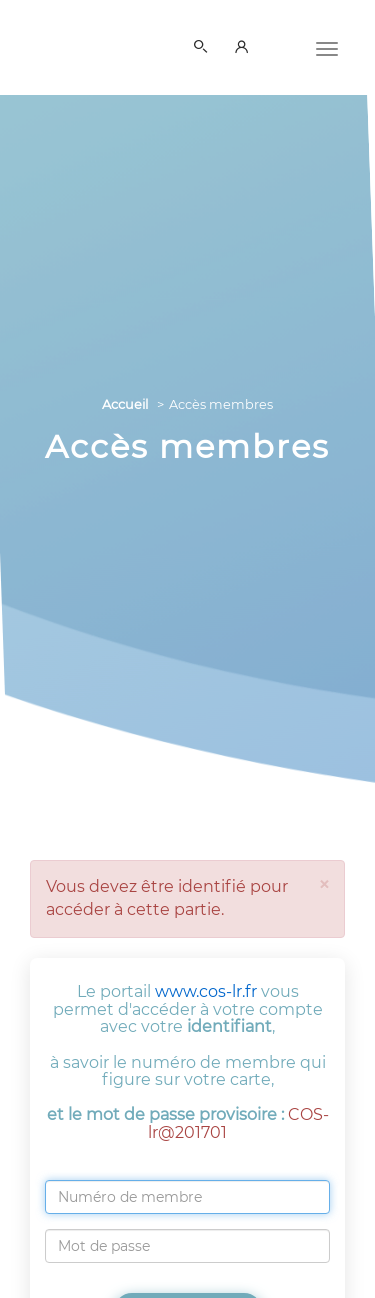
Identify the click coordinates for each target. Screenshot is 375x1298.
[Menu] (327, 47)
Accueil (125, 404)
